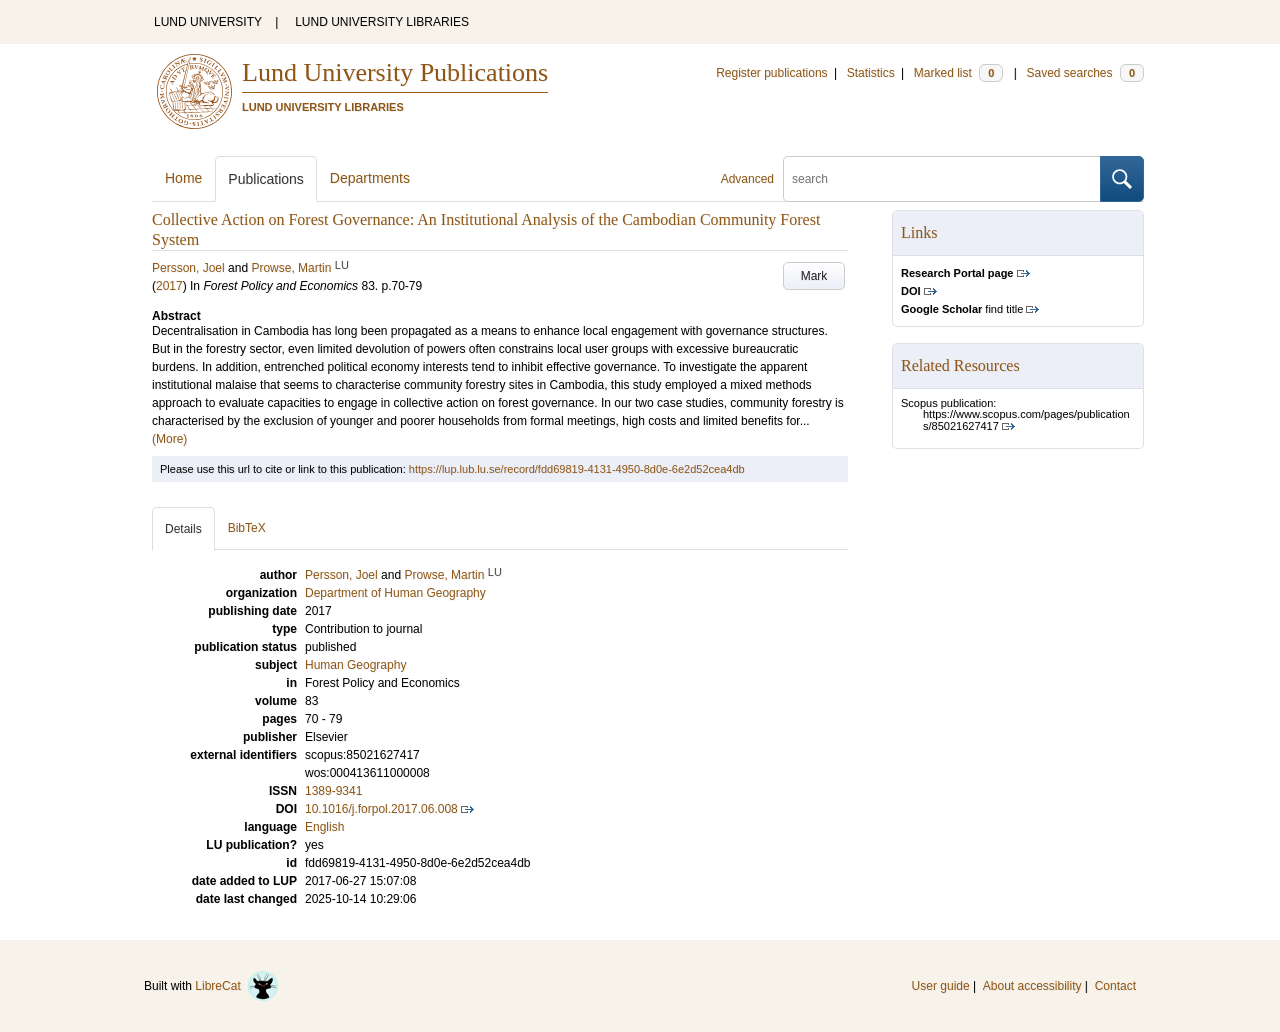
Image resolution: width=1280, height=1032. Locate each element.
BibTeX (247, 528)
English (324, 827)
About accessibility (1032, 986)
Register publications (771, 73)
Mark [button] (814, 276)
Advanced (747, 179)
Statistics (871, 73)
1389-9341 (333, 791)
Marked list (958, 73)
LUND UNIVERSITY (208, 22)
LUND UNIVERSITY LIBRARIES (382, 22)
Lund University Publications (395, 72)
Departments (370, 178)
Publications (266, 179)
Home (183, 178)
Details (183, 529)
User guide (941, 986)
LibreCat (237, 986)
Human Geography (355, 665)
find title (962, 309)
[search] (942, 179)
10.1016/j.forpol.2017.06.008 (381, 809)
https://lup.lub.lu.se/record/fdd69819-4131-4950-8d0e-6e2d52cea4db (577, 469)
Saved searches (1085, 73)
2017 (169, 286)
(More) (169, 439)
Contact (1115, 986)
